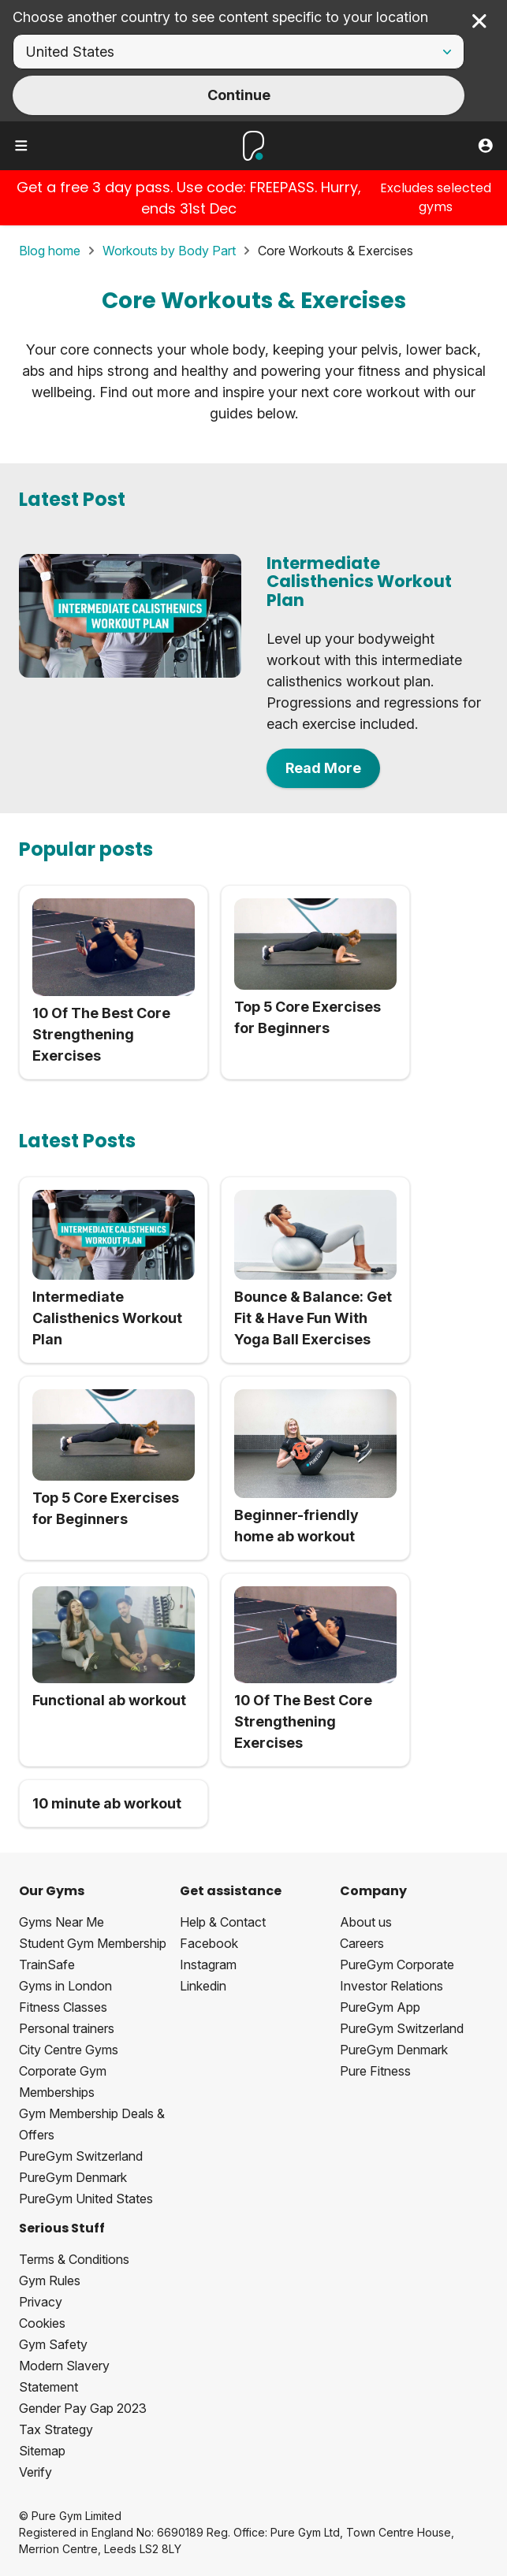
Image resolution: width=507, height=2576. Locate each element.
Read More (323, 768)
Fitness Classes (63, 2007)
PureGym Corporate (397, 1964)
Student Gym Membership (92, 1943)
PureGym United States (86, 2198)
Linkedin (203, 1986)
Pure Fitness (375, 2071)
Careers (362, 1943)
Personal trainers (66, 2028)
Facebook (209, 1943)
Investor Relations (391, 1986)
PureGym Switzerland (81, 2156)
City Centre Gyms (68, 2049)
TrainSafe (47, 1964)
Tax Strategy (56, 2429)
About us (366, 1922)
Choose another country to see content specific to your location (220, 17)
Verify (35, 2472)
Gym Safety (53, 2344)
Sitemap (42, 2451)
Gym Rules (49, 2280)
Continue (238, 95)
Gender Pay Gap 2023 (83, 2408)
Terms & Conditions (74, 2259)
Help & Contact (223, 1922)
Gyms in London (65, 1986)
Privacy (40, 2302)
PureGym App (380, 2007)
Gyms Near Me (61, 1922)
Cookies (42, 2323)
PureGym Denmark (73, 2177)
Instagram (208, 1964)
